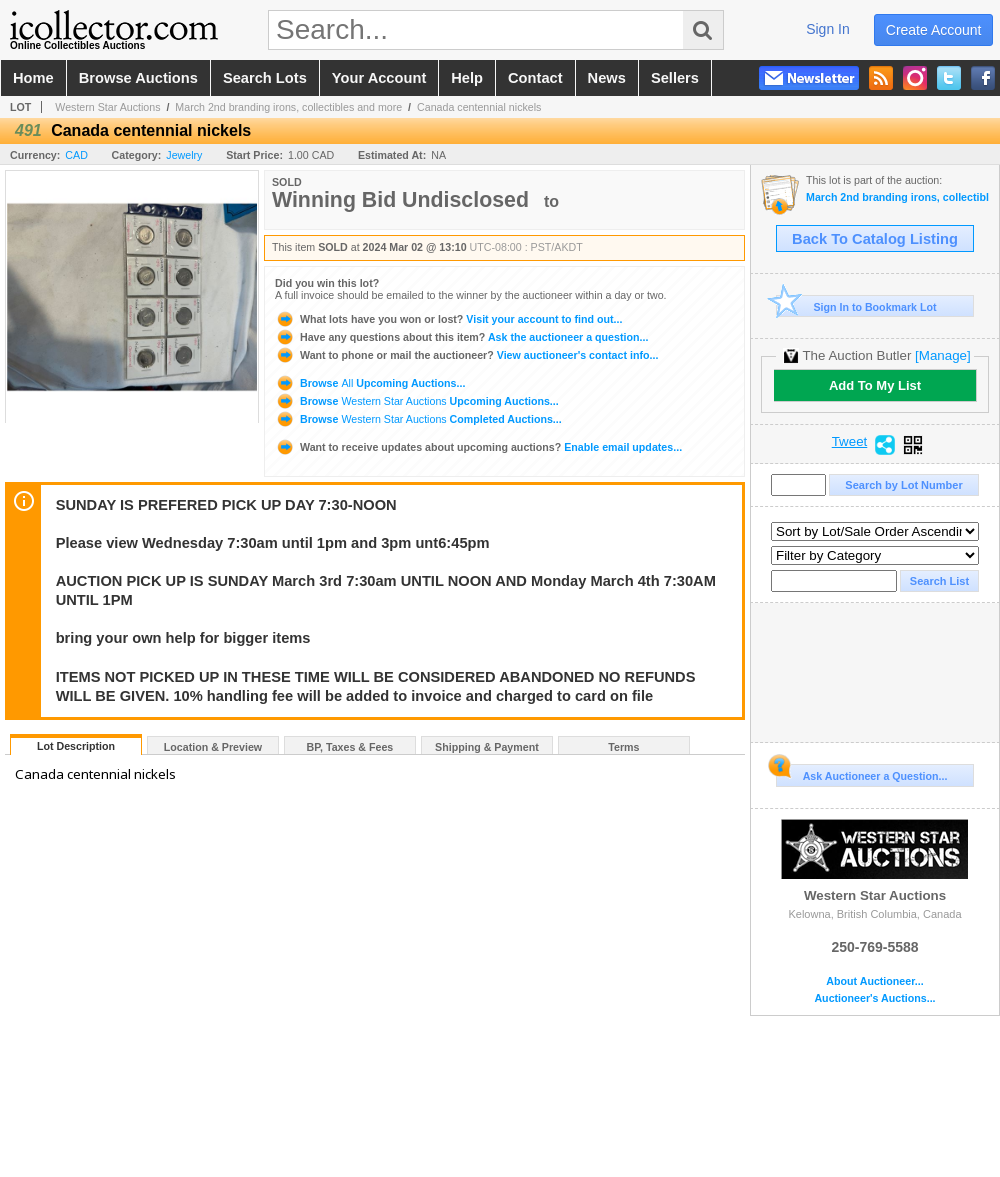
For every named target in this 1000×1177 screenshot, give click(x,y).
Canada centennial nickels (479, 107)
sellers (675, 78)
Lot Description (76, 746)
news (607, 78)
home (33, 78)
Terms (623, 747)
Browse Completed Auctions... (418, 419)
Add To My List (875, 385)
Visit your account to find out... (448, 319)
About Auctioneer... (874, 981)
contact (535, 78)
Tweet (850, 442)
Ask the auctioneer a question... (461, 337)
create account (934, 30)
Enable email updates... (478, 447)
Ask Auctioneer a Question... (861, 773)
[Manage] (942, 355)
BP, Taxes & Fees (350, 747)
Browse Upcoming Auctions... (370, 383)
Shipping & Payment (487, 747)
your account (379, 78)
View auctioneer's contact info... (466, 355)
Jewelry (184, 155)
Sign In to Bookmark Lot (856, 306)
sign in (828, 29)
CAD (76, 155)
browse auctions (138, 78)
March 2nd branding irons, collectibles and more (288, 107)
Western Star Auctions (107, 107)
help (467, 78)
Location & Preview (213, 747)
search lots (265, 78)
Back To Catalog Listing (875, 239)
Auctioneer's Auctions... (874, 998)
